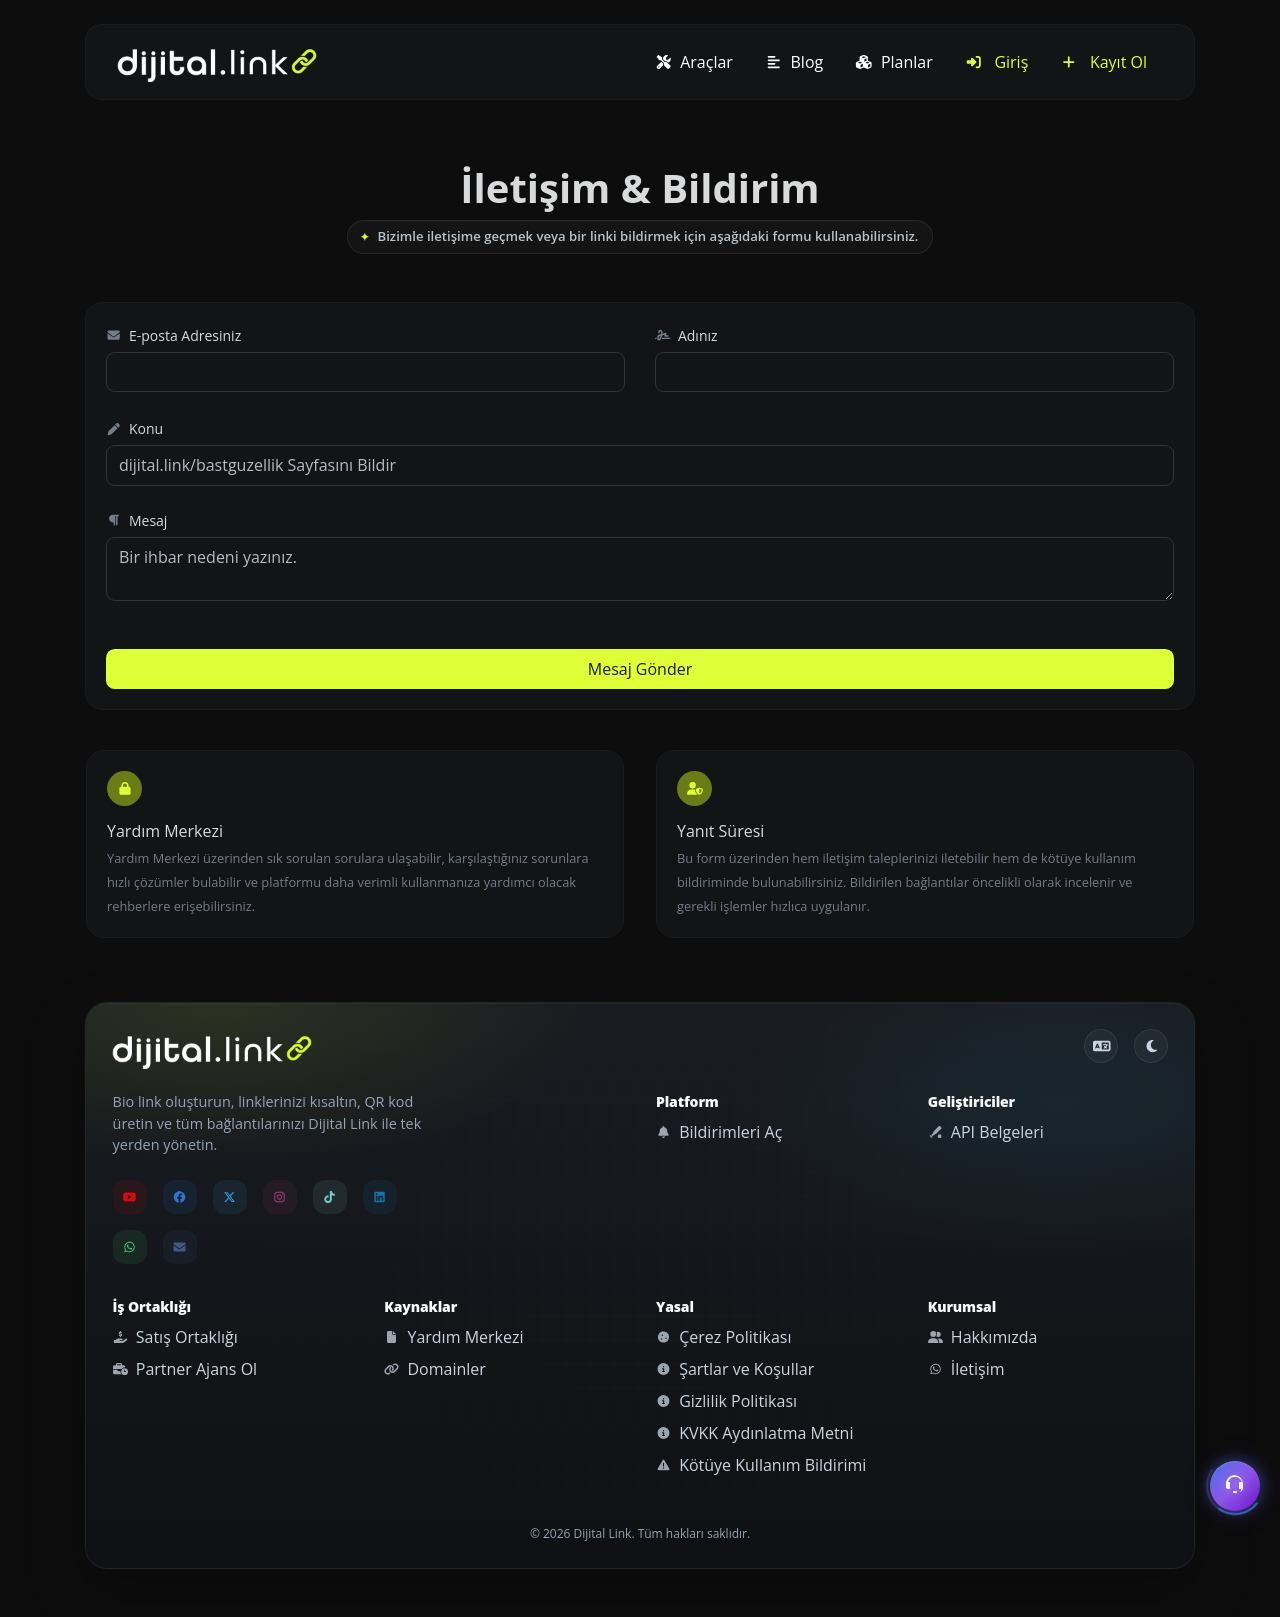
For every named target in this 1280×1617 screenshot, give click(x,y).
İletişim (966, 1369)
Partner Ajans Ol (185, 1369)
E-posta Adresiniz (173, 335)
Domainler (435, 1369)
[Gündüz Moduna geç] (1151, 1046)
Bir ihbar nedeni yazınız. (640, 569)
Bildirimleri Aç (719, 1132)
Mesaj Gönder (640, 669)
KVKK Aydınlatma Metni (754, 1433)
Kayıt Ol (1103, 62)
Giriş (997, 62)
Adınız (686, 335)
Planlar (894, 62)
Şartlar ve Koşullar (735, 1369)
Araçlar (694, 62)
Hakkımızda (983, 1337)
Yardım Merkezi (453, 1337)
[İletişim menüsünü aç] (1235, 1488)
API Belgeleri (986, 1132)
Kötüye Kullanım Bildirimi (761, 1465)
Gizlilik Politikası (726, 1401)
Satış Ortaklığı (175, 1337)
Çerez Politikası (723, 1337)
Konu (134, 428)
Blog (794, 62)
